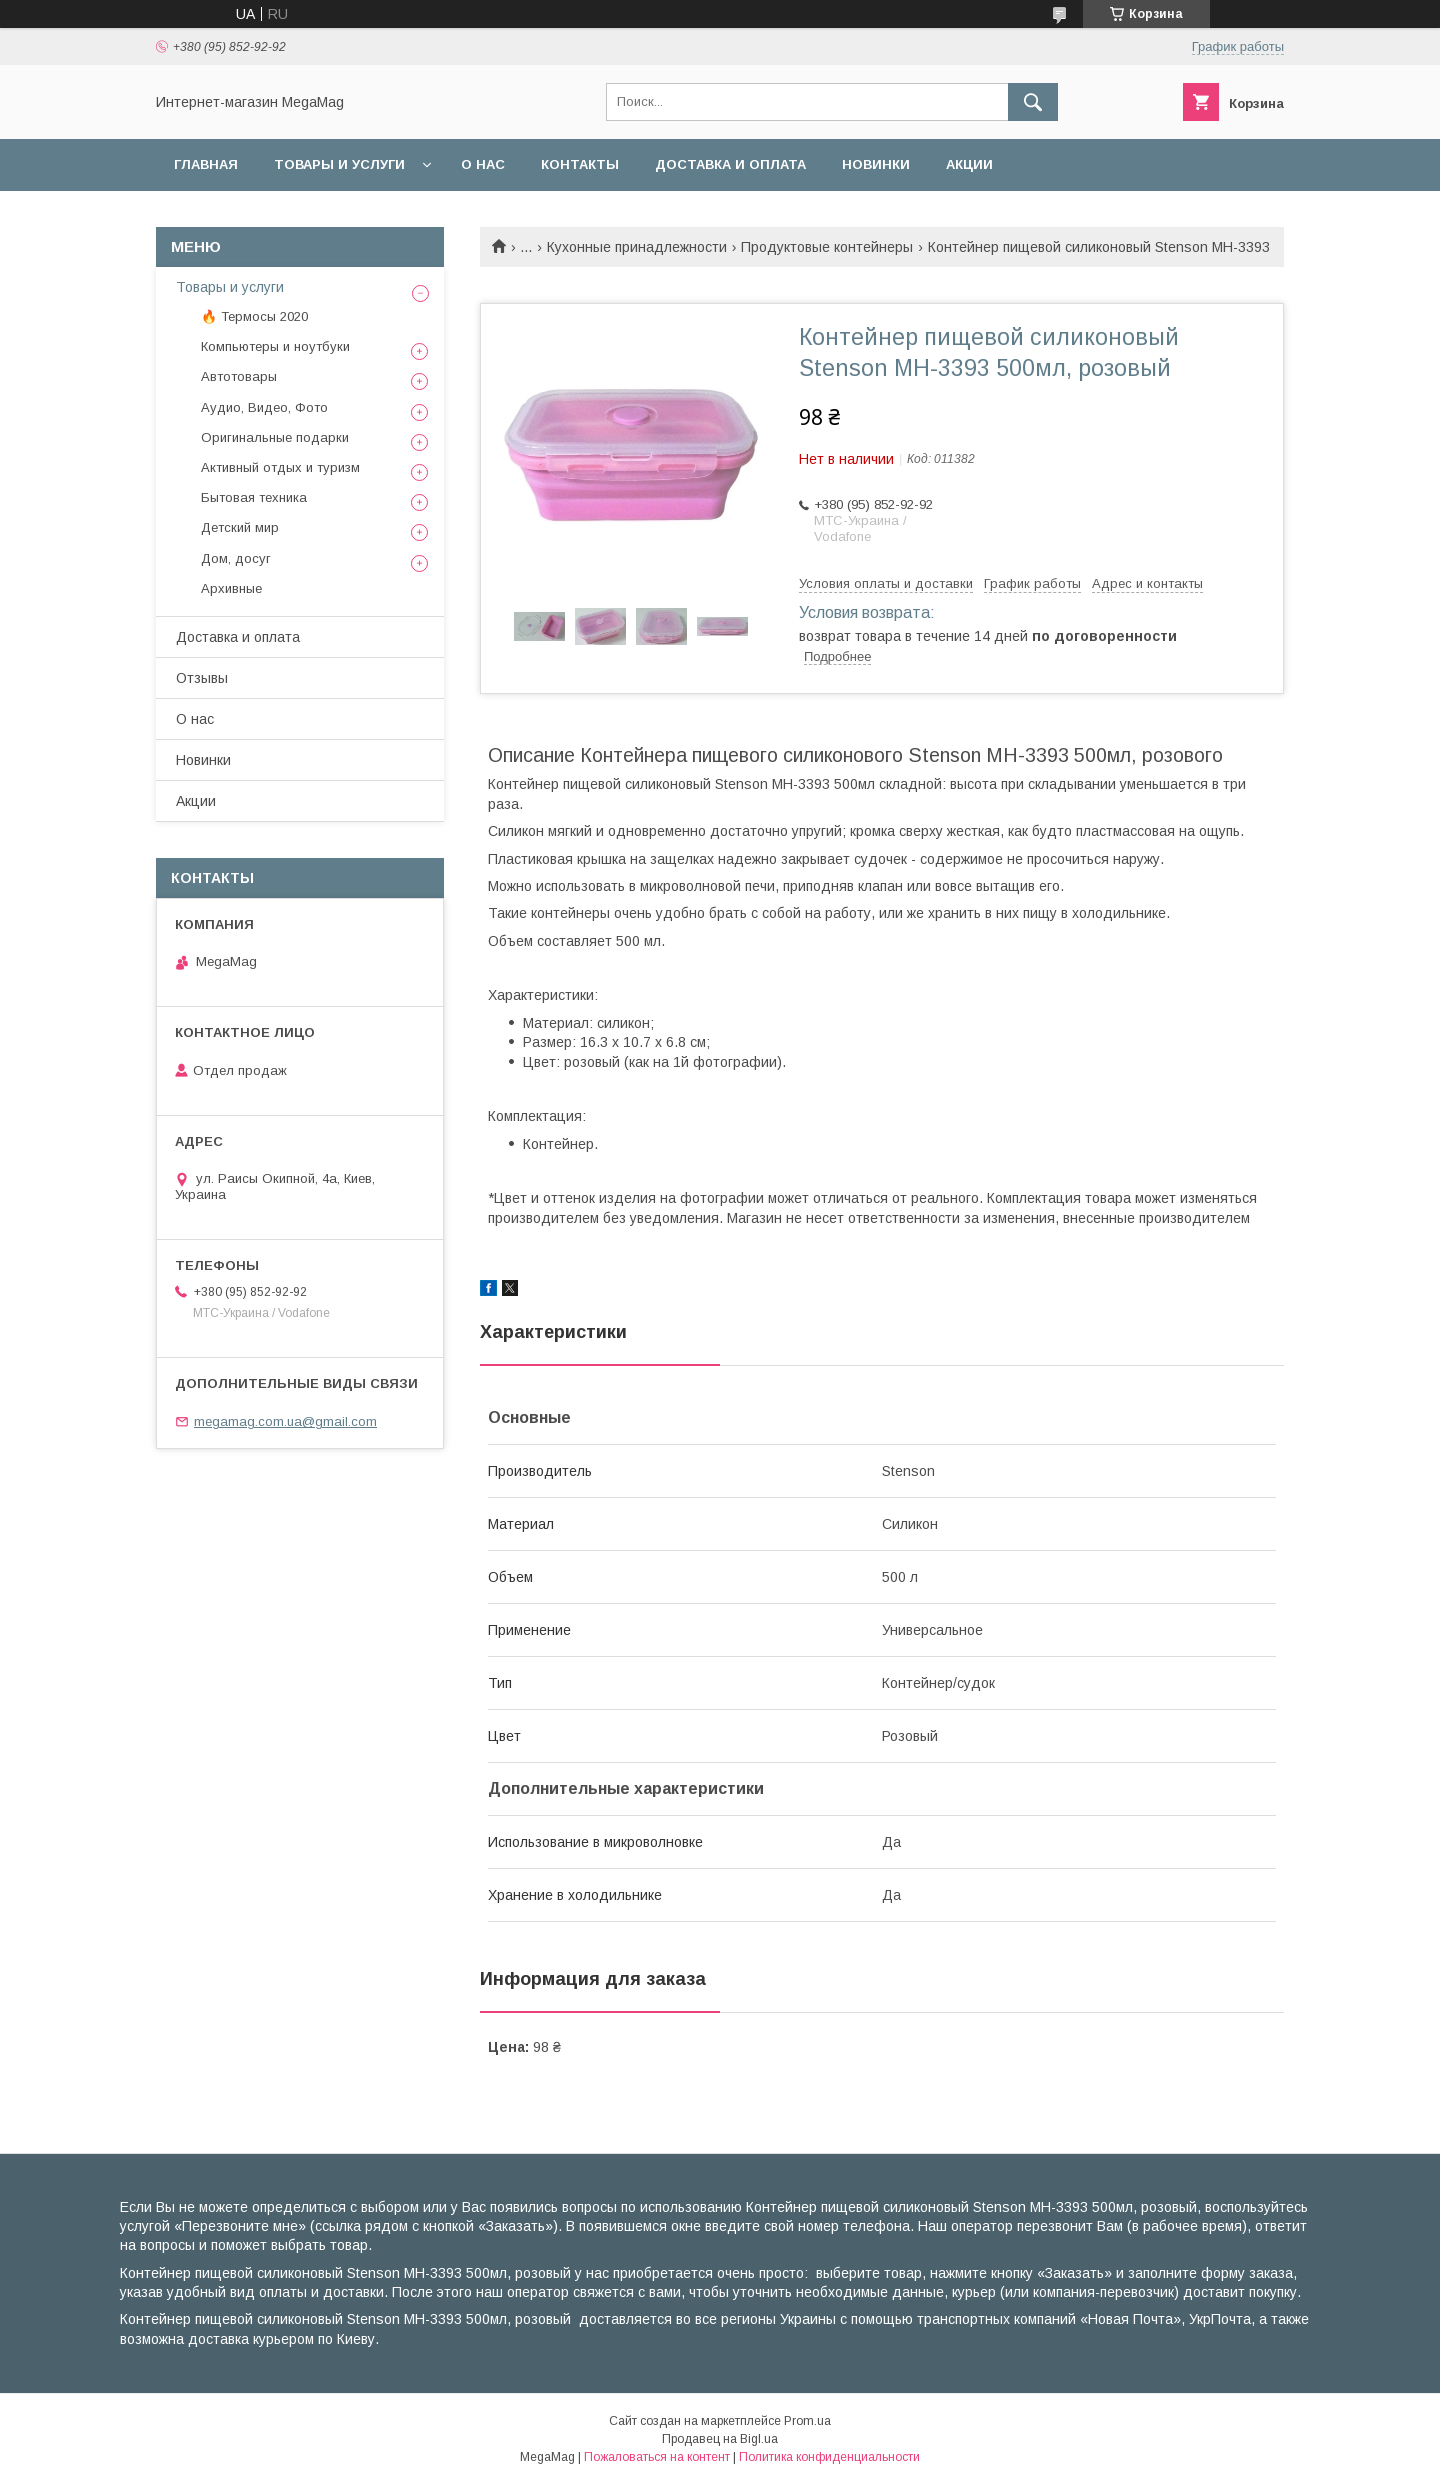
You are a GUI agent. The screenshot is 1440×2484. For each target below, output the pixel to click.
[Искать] (1033, 102)
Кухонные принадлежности (637, 247)
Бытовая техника (254, 497)
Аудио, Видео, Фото (264, 407)
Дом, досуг (236, 558)
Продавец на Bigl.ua (720, 2439)
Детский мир (240, 527)
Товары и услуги (339, 164)
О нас (483, 164)
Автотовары (239, 376)
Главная (206, 164)
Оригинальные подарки (275, 437)
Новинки (876, 164)
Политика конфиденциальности (829, 2457)
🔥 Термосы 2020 (254, 316)
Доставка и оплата (730, 164)
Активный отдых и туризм (280, 467)
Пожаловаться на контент (657, 2457)
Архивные (231, 588)
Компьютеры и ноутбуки (275, 346)
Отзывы (202, 678)
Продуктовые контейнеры (827, 247)
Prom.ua (807, 2421)
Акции (969, 164)
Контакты (580, 164)
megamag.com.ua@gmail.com (285, 1421)
